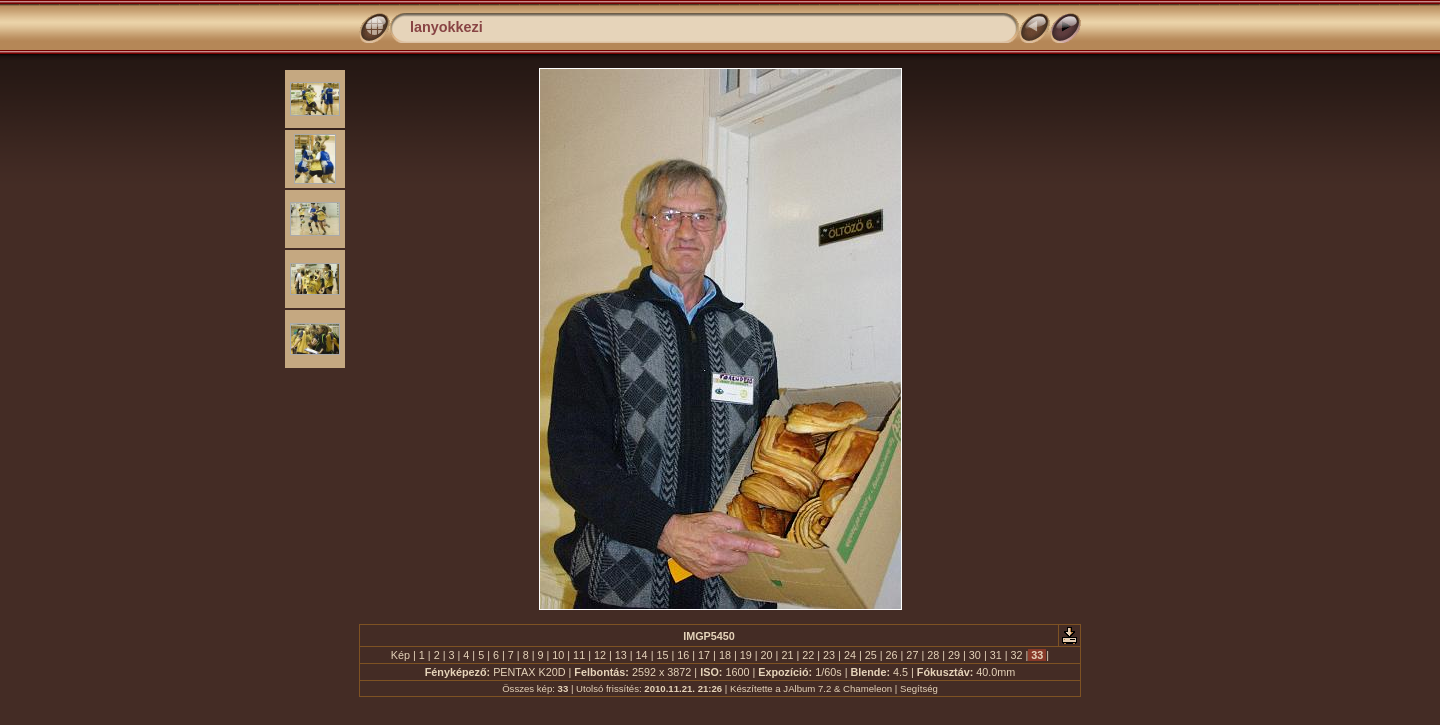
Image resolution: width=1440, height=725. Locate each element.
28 (933, 655)
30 (975, 655)
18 (725, 655)
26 (892, 655)
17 (704, 655)
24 (850, 655)
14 (642, 655)
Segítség (919, 688)
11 (579, 655)
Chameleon (867, 688)
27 (912, 655)
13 (621, 655)
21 (787, 655)
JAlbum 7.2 (807, 688)
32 (1017, 655)
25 (871, 655)
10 (558, 655)
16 (683, 655)
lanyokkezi (446, 27)
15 (662, 655)
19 (746, 655)
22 (808, 655)
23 (829, 655)
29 (954, 655)
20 (767, 655)
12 (600, 655)
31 (996, 655)
